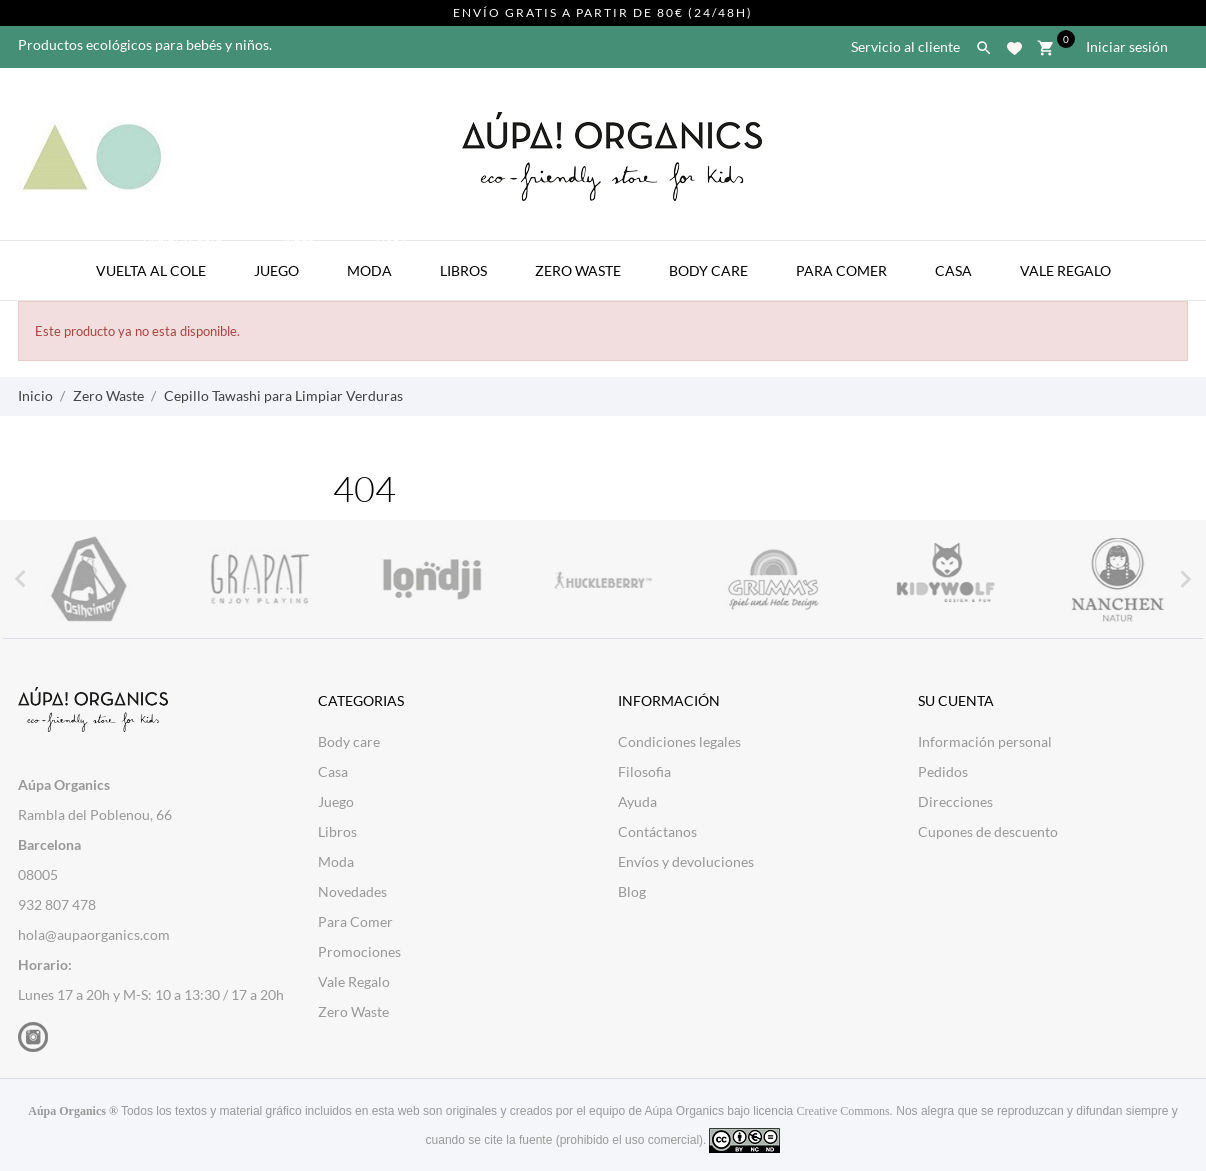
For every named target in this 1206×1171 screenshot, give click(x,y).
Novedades (352, 891)
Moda (379, 260)
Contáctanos (657, 831)
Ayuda (637, 801)
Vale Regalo (1065, 270)
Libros (463, 270)
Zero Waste (578, 270)
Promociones (359, 951)
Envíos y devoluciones (686, 861)
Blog (632, 891)
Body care (349, 741)
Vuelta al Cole (160, 260)
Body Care (708, 270)
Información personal (985, 741)
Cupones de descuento (988, 831)
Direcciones (955, 801)
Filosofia (644, 771)
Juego (286, 260)
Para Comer (841, 270)
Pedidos (943, 771)
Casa (953, 270)
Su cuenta (956, 700)
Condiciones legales (679, 741)
